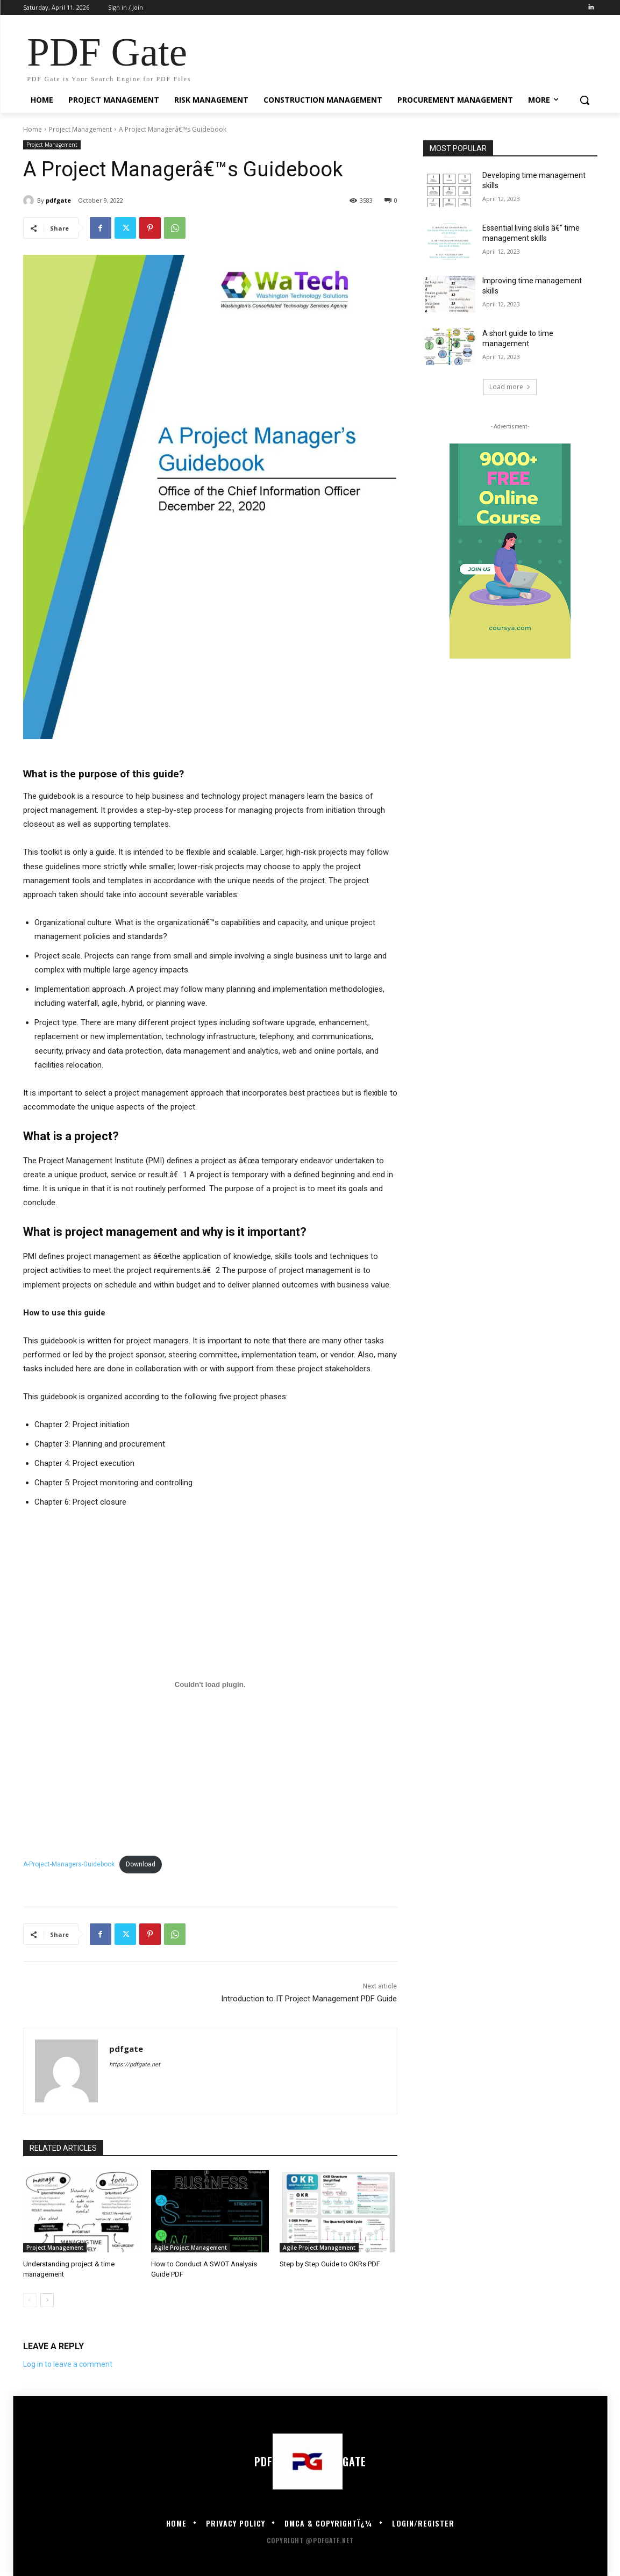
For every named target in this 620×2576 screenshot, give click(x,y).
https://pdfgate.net (134, 2064)
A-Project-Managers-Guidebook (69, 1864)
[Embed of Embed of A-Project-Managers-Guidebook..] (210, 1684)
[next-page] (47, 2300)
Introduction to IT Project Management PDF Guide (309, 1998)
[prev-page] (30, 2300)
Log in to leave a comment (67, 2364)
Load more (510, 386)
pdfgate (58, 200)
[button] (584, 100)
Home (32, 129)
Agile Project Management (190, 2247)
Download (140, 1864)
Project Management (80, 129)
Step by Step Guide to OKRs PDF (330, 2264)
